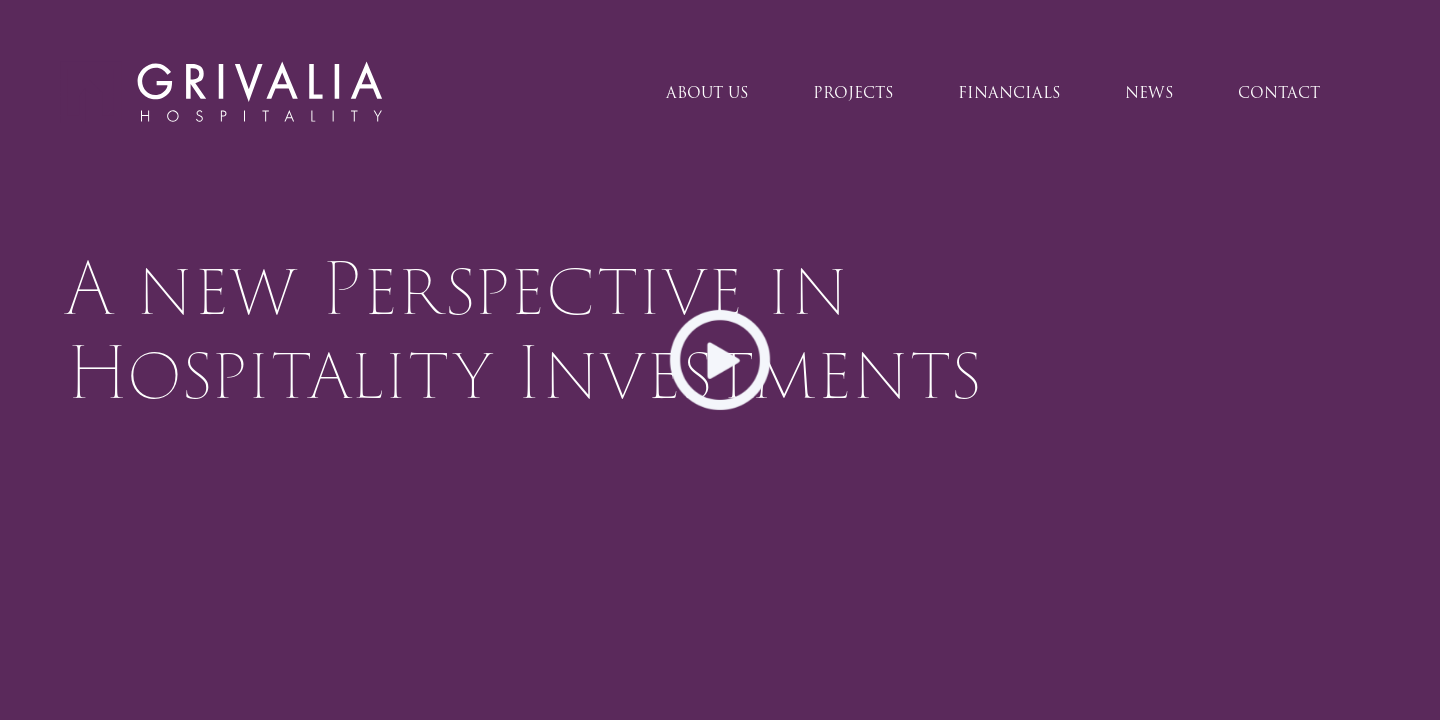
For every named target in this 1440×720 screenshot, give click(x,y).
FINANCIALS (1009, 93)
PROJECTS (853, 93)
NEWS (1149, 93)
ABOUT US (707, 93)
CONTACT (1279, 93)
